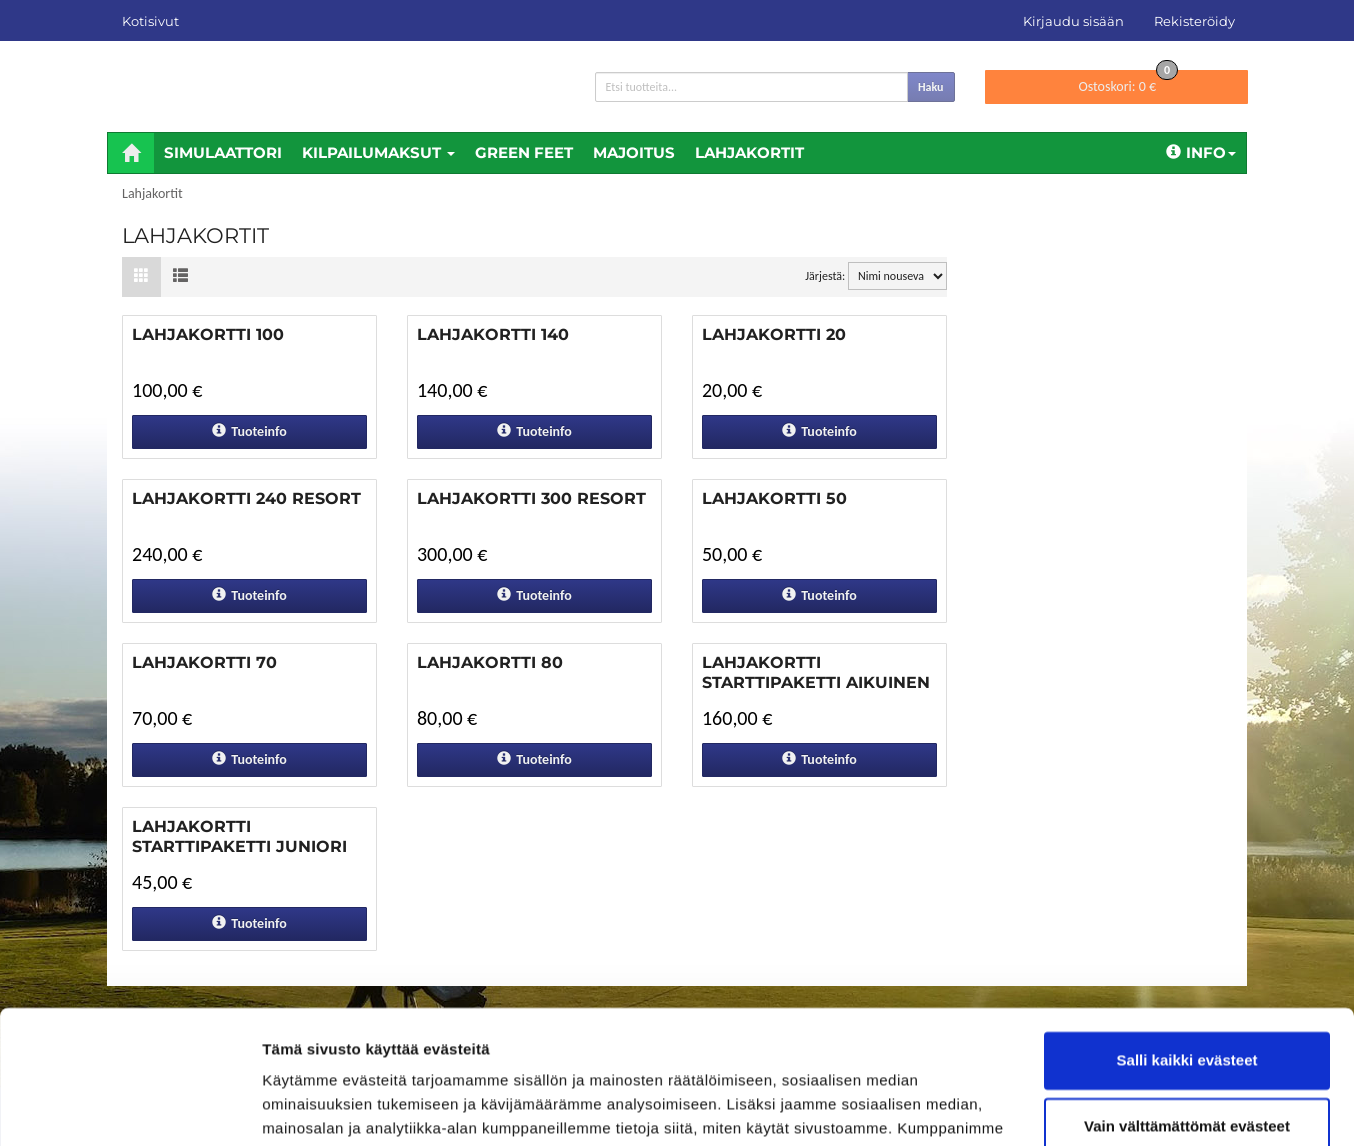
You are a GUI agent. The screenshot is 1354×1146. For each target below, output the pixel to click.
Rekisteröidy (1194, 21)
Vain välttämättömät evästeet (1187, 1000)
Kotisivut (150, 21)
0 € (1128, 82)
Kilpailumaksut (378, 152)
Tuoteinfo (249, 431)
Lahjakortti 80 (490, 662)
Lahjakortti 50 (774, 498)
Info (1201, 152)
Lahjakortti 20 (774, 334)
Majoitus (634, 152)
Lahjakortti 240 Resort (246, 498)
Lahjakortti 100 (208, 334)
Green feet (524, 152)
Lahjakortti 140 (493, 334)
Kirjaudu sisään (1073, 21)
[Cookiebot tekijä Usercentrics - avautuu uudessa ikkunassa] (129, 1107)
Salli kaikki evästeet (1187, 935)
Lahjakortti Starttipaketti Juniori (239, 836)
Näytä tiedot (305, 1106)
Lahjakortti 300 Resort (531, 498)
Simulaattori (223, 152)
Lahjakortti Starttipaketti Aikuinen (816, 672)
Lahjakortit (749, 152)
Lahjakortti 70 (204, 662)
